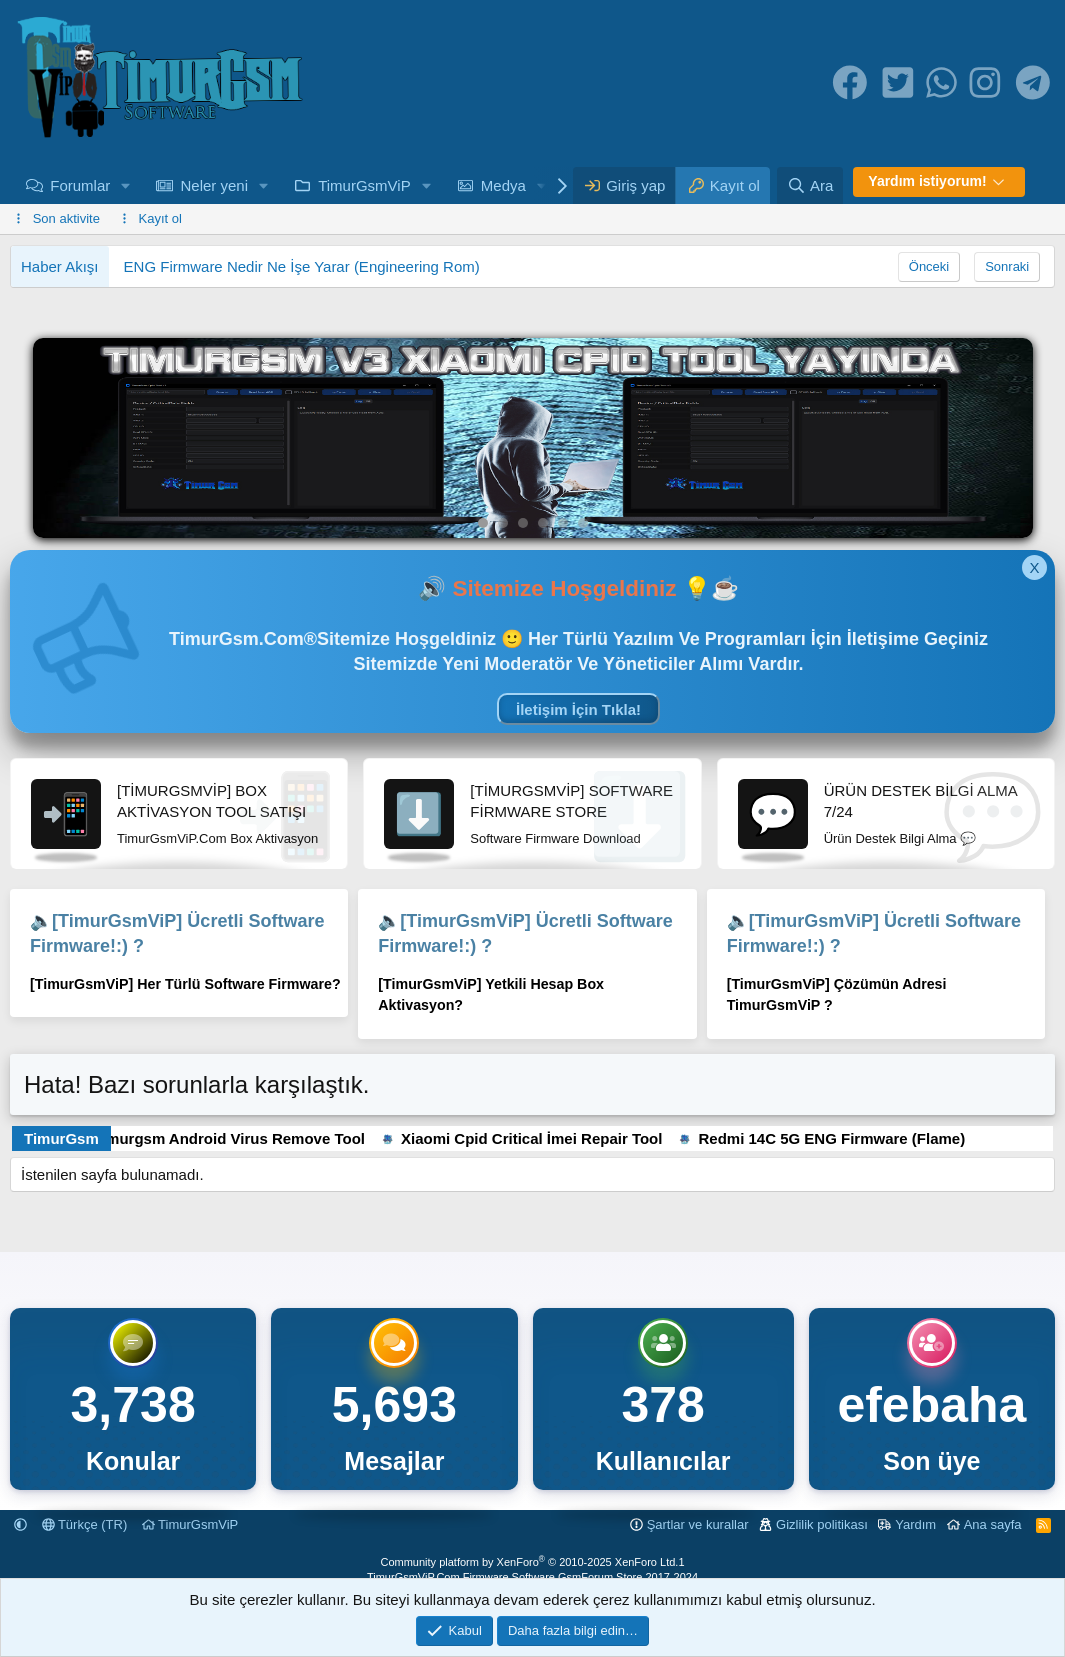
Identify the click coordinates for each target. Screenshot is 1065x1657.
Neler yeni (214, 185)
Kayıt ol (160, 218)
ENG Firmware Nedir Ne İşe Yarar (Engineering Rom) (302, 266)
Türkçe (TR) (85, 1524)
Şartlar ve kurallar (698, 1524)
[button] (126, 185)
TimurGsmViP (364, 185)
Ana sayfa (993, 1524)
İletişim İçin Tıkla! (578, 709)
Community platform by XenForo (529, 1562)
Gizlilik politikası (822, 1524)
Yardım (915, 1524)
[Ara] (810, 185)
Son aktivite (66, 218)
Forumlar (80, 185)
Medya (503, 185)
